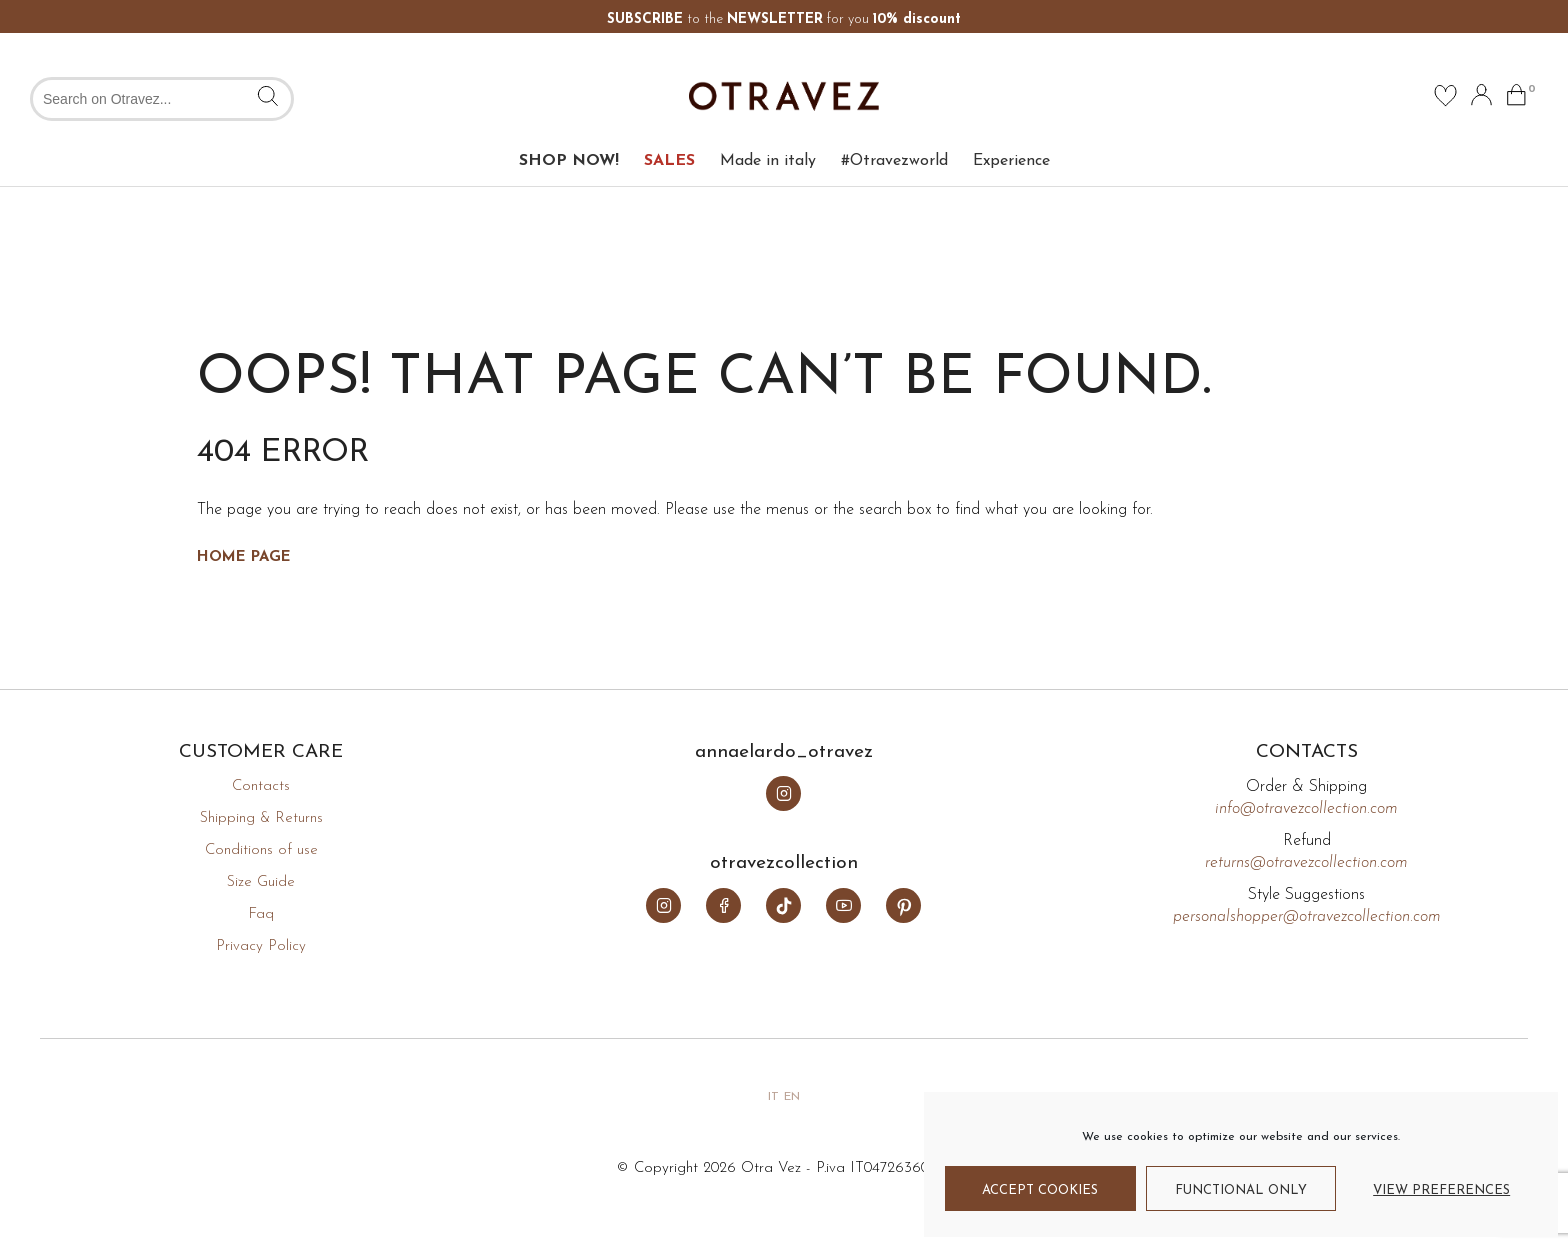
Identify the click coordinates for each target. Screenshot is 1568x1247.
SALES (669, 161)
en (792, 1097)
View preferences (1441, 1190)
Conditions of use (261, 850)
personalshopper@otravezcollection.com (1307, 917)
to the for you (784, 19)
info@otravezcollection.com (1306, 809)
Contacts (261, 786)
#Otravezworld (894, 161)
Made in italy (768, 161)
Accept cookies (1040, 1190)
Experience (1011, 161)
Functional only (1241, 1190)
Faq (261, 914)
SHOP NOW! (569, 161)
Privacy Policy (261, 946)
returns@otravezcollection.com (1306, 863)
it (773, 1097)
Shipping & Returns (261, 818)
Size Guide (261, 882)
